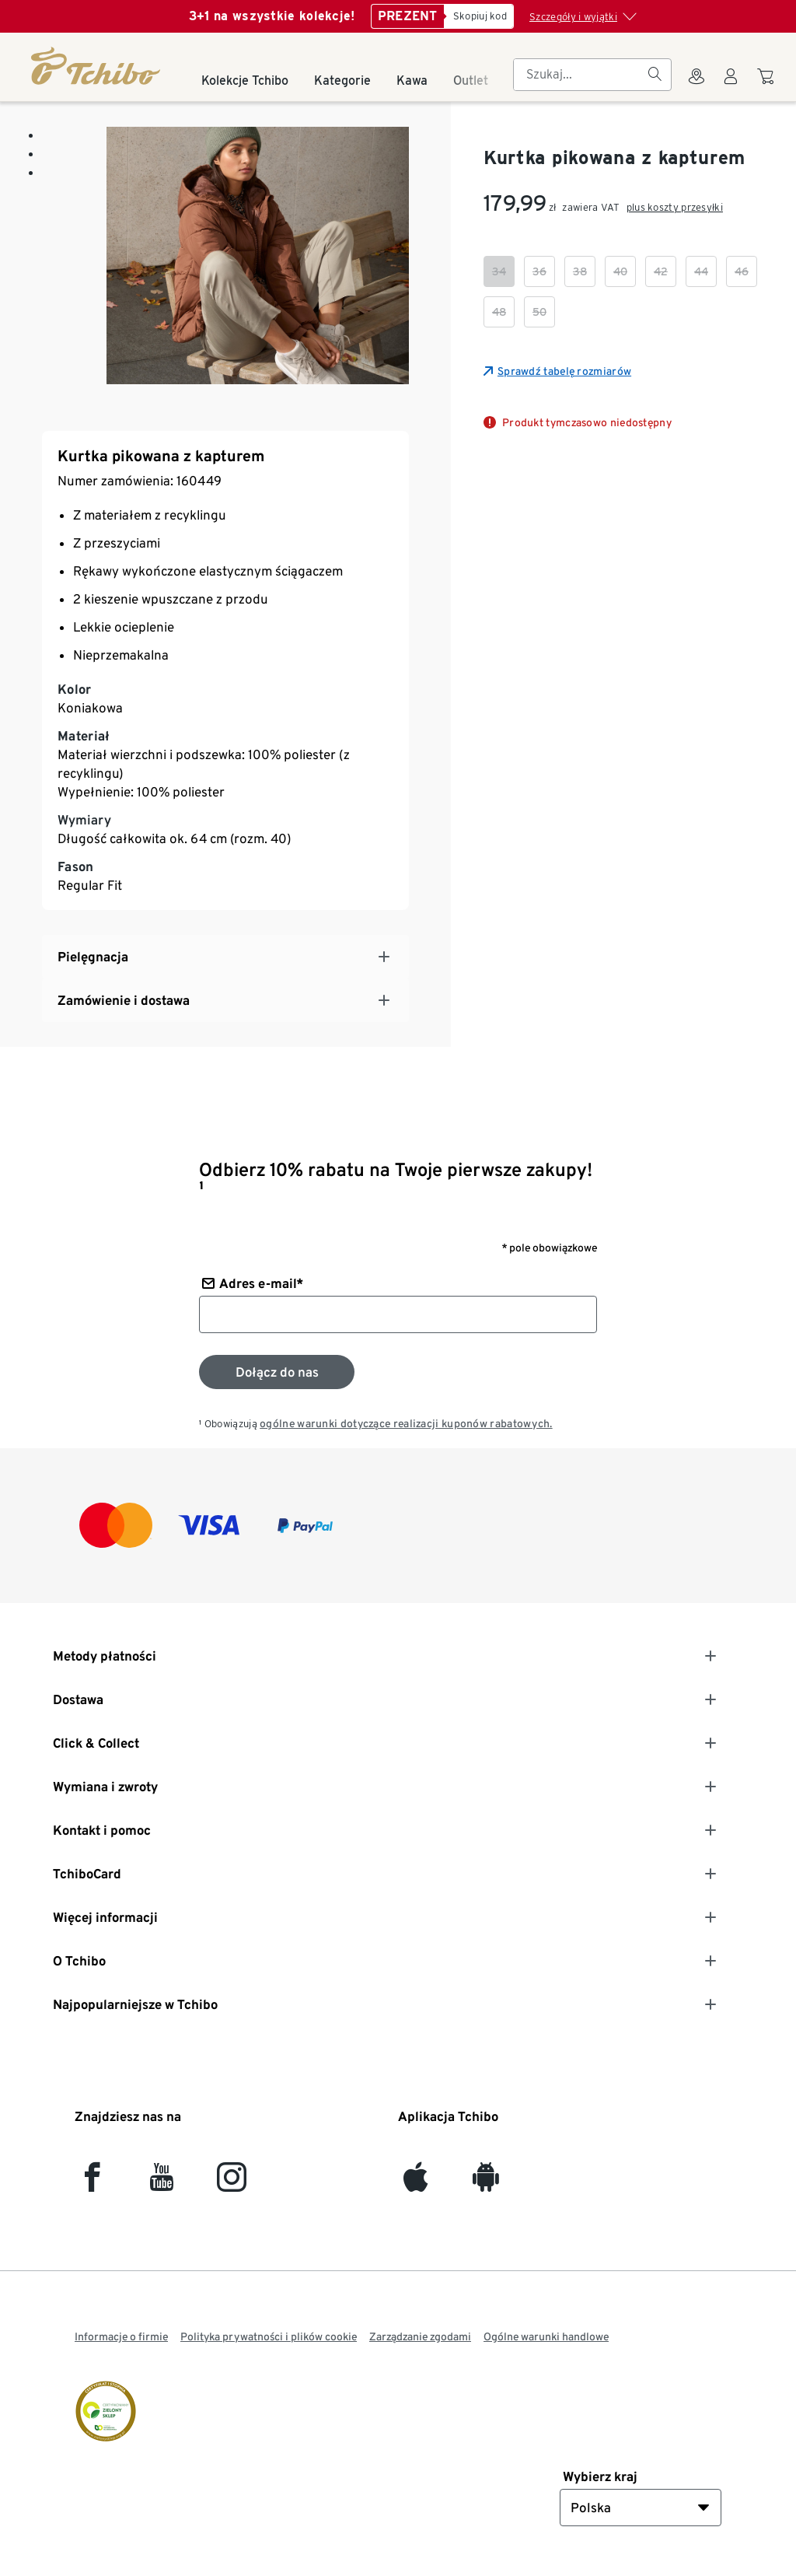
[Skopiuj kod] (479, 16)
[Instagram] (232, 2183)
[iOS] (415, 2183)
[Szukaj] (654, 74)
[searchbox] (580, 74)
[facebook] (92, 2183)
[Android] (485, 2183)
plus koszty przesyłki (675, 207)
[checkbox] (499, 271)
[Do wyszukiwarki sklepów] (696, 85)
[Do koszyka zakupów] (768, 84)
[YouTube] (162, 2183)
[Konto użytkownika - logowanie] (730, 85)
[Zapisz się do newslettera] (276, 1372)
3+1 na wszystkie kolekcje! (272, 16)
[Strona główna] (96, 66)
